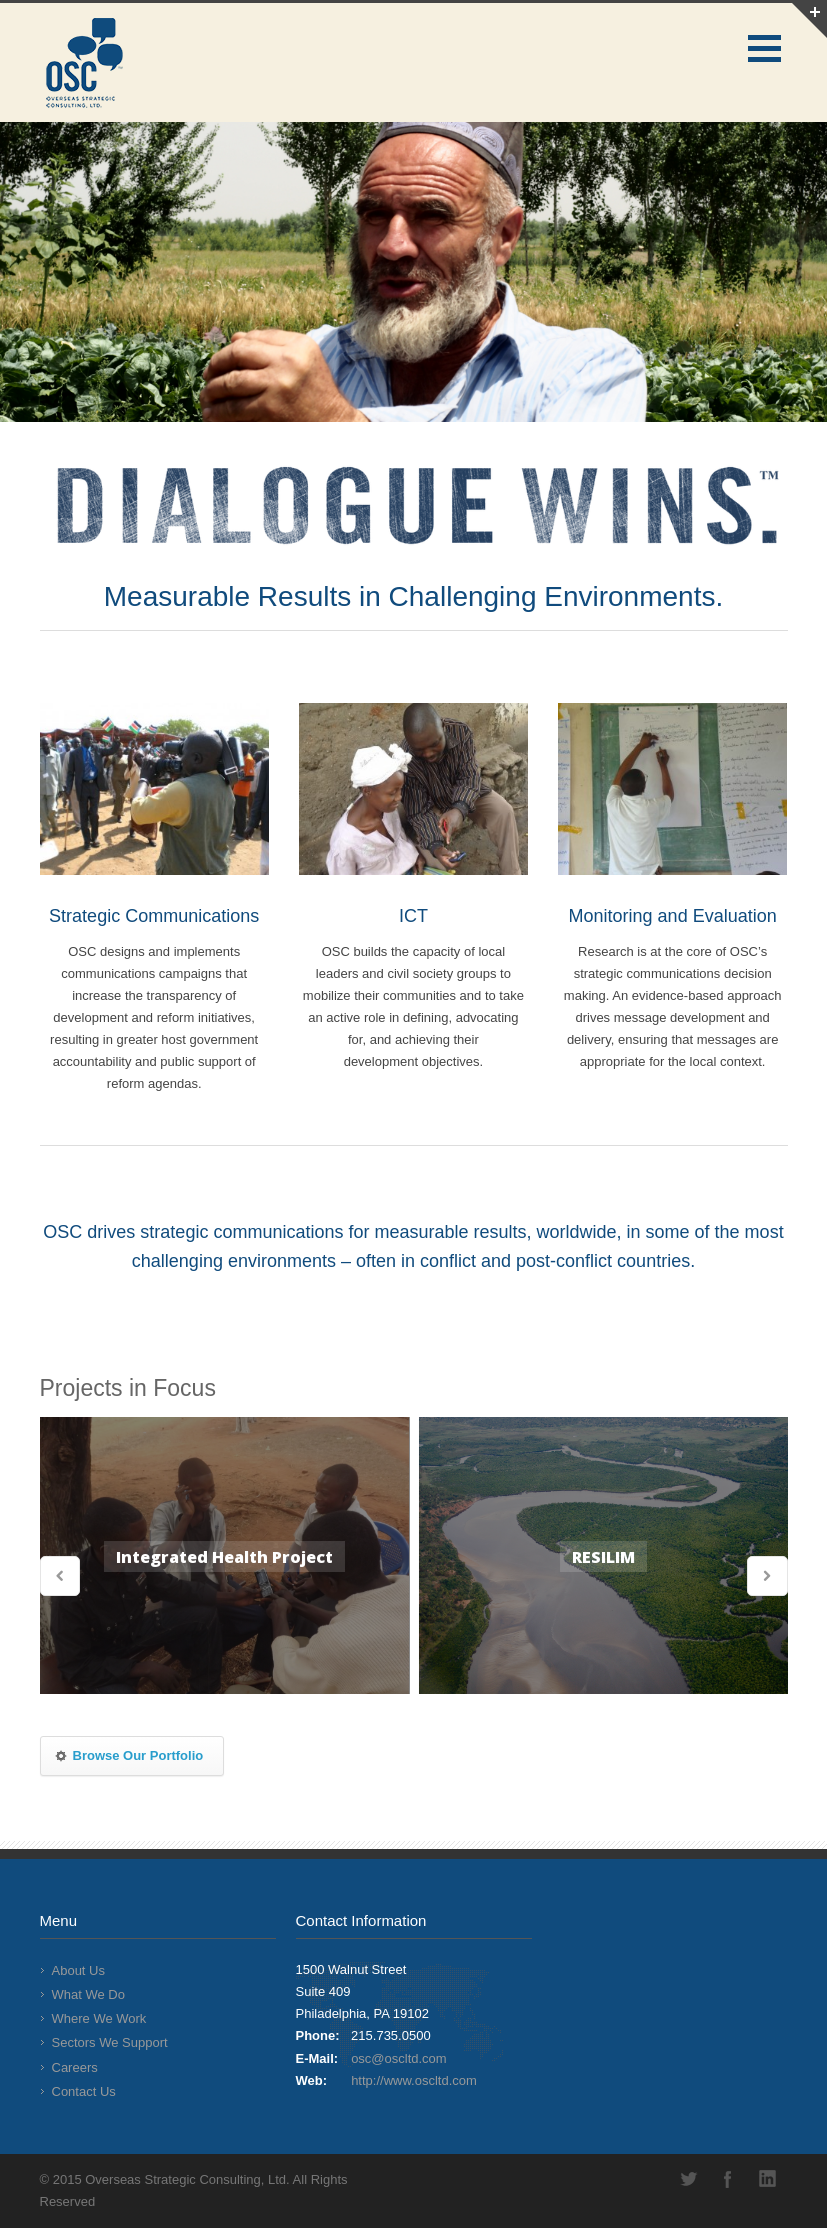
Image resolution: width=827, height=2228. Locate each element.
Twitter (688, 2179)
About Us (78, 1970)
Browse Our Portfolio (129, 1755)
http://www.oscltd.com (414, 2080)
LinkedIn (768, 2179)
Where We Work (99, 2018)
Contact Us (84, 2091)
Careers (75, 2067)
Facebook (728, 2179)
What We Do (88, 1994)
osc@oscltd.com (399, 2058)
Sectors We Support (110, 2042)
